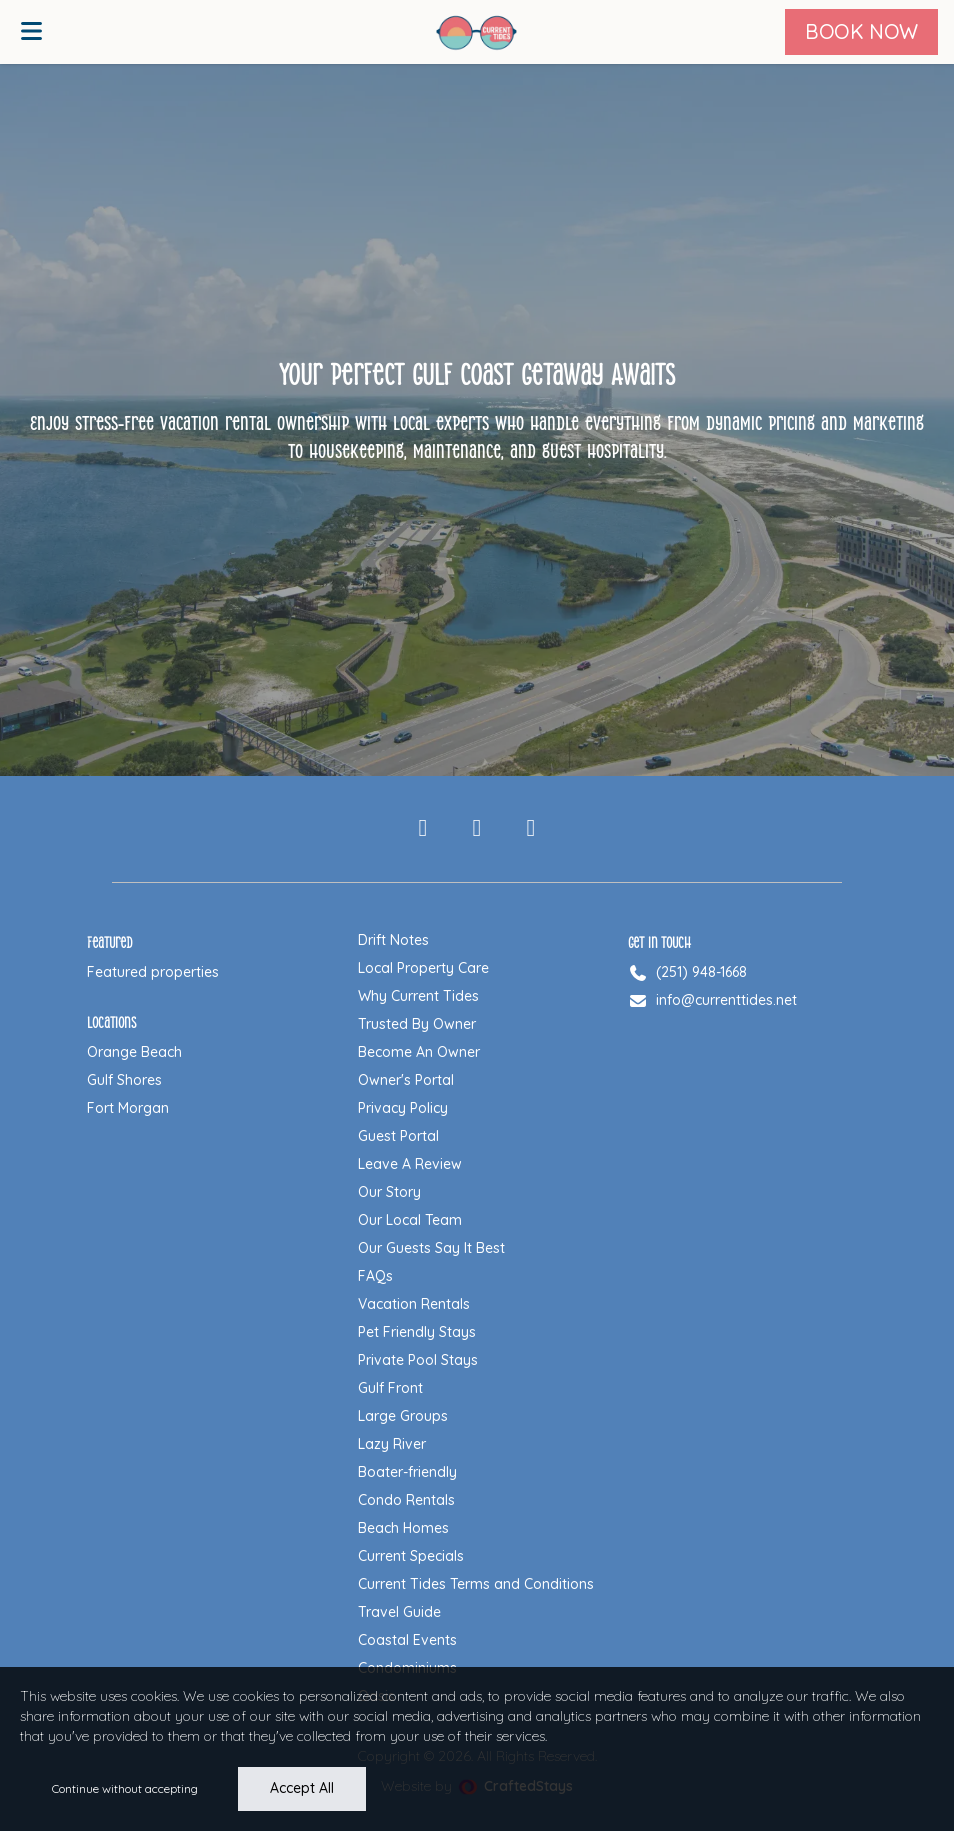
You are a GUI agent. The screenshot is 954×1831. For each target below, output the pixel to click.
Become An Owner (419, 1052)
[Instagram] (477, 829)
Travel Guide (399, 1612)
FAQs (375, 1276)
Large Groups (403, 1416)
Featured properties (153, 972)
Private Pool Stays (418, 1360)
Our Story (389, 1192)
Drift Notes (393, 940)
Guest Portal (398, 1136)
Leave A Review (410, 1164)
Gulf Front (390, 1388)
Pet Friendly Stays (417, 1332)
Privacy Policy (403, 1108)
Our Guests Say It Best (431, 1248)
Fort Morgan (128, 1108)
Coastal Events (407, 1640)
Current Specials (411, 1556)
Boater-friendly (407, 1472)
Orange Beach (134, 1052)
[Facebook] (423, 829)
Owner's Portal (406, 1080)
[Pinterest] (531, 829)
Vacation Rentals (414, 1304)
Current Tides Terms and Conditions (476, 1584)
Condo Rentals (406, 1500)
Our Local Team (410, 1220)
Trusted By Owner (417, 1024)
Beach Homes (403, 1528)
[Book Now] (861, 32)
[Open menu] (31, 32)
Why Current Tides (418, 996)
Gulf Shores (124, 1080)
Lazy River (392, 1444)
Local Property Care (423, 968)
